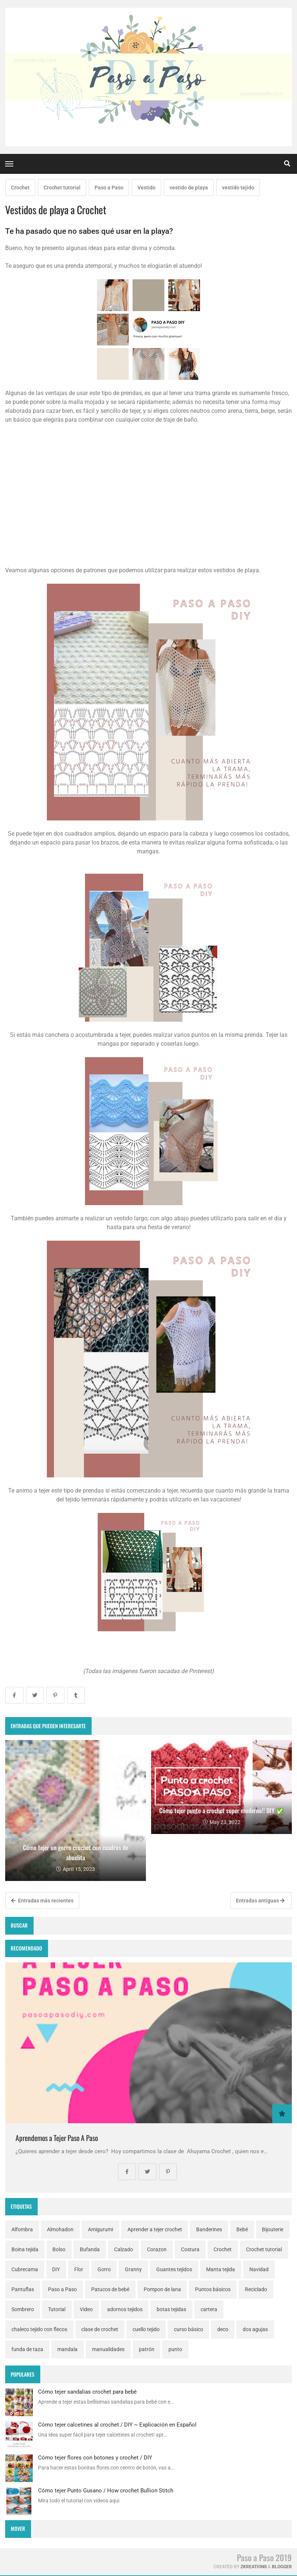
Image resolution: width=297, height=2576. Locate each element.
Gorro (104, 2269)
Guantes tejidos (174, 2269)
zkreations (253, 2566)
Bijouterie (272, 2229)
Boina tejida (24, 2249)
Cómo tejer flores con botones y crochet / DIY (95, 2457)
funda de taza (27, 2349)
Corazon (157, 2249)
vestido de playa (189, 187)
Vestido (146, 187)
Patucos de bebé (110, 2289)
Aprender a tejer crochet (154, 2229)
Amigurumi (100, 2229)
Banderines (209, 2229)
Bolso (58, 2249)
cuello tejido (146, 2329)
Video (86, 2309)
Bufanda (90, 2249)
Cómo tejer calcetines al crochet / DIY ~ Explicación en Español (117, 2424)
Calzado (123, 2249)
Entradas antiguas (260, 1901)
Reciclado (256, 2289)
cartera (209, 2309)
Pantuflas (22, 2289)
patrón (146, 2349)
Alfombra (22, 2229)
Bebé (242, 2229)
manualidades (108, 2349)
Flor (78, 2269)
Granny (133, 2269)
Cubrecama (24, 2269)
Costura (190, 2249)
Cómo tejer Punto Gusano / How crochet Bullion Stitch (105, 2490)
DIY (56, 2269)
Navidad (259, 2269)
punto (175, 2349)
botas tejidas (171, 2309)
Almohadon (60, 2229)
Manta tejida (220, 2269)
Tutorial (56, 2309)
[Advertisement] (148, 502)
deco (222, 2329)
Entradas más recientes (42, 1901)
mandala (67, 2349)
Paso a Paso (109, 187)
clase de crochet (99, 2329)
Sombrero (22, 2309)
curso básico (188, 2329)
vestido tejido (238, 187)
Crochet (20, 187)
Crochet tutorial (62, 187)
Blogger (282, 2566)
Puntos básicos (213, 2289)
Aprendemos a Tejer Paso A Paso (57, 2137)
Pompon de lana (162, 2289)
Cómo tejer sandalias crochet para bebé (87, 2391)
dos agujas (255, 2329)
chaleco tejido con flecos (39, 2329)
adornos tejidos (125, 2309)
